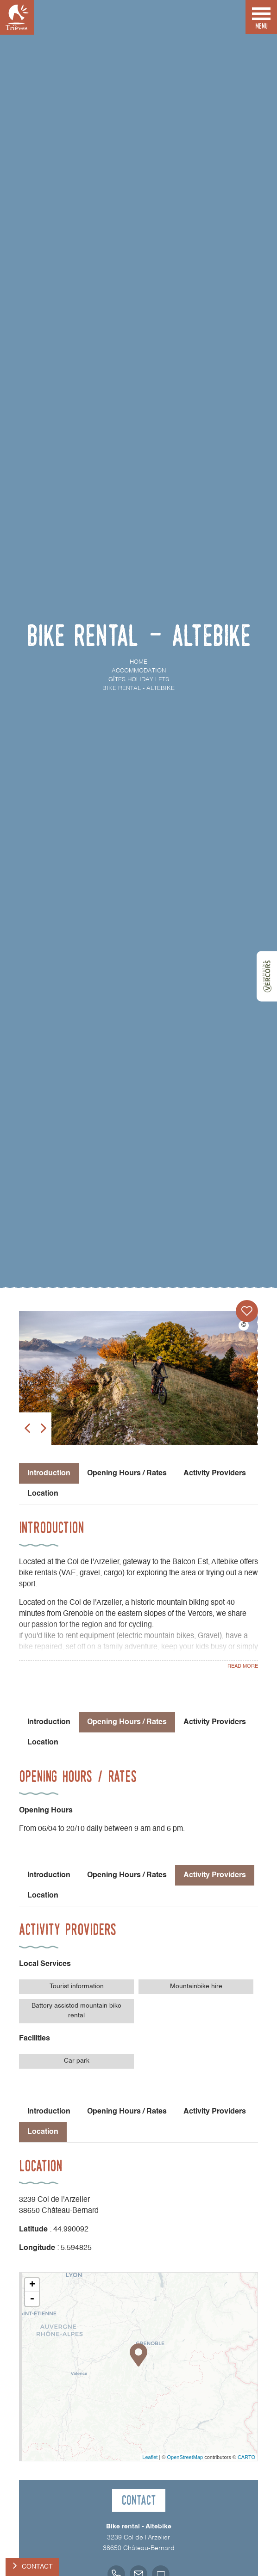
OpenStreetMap (185, 2457)
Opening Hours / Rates (127, 1473)
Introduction (48, 1722)
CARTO (246, 2457)
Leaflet (149, 2457)
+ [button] (32, 2285)
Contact (37, 2567)
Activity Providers (214, 1473)
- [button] (32, 2299)
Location (42, 1494)
